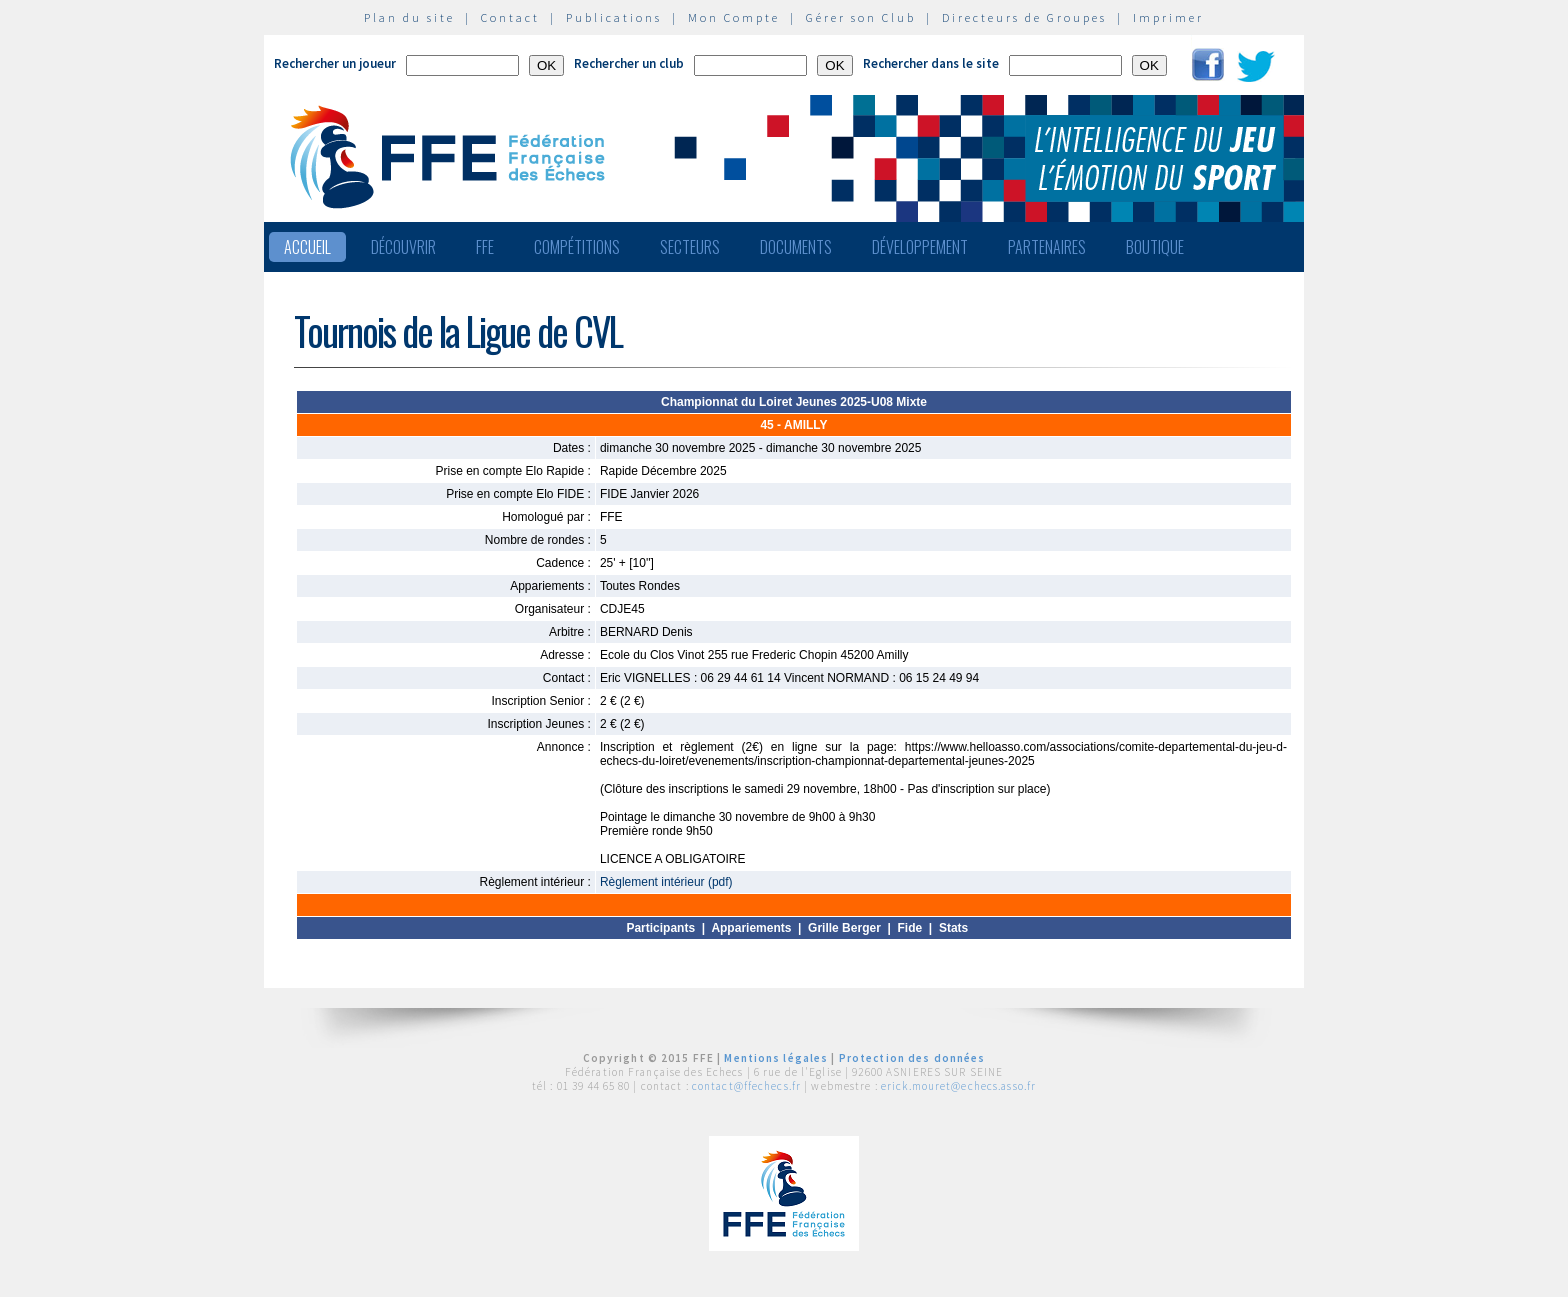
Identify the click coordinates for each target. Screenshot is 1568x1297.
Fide (910, 928)
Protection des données (912, 1058)
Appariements (751, 928)
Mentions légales (776, 1058)
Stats (953, 928)
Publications (614, 17)
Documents (796, 247)
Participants (660, 928)
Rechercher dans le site (931, 63)
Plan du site (409, 17)
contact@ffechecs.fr (746, 1086)
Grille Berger (844, 928)
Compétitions (577, 247)
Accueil (307, 247)
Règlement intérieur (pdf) (666, 882)
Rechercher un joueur (335, 63)
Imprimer (1168, 17)
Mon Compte (734, 17)
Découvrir (403, 247)
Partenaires (1047, 247)
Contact (510, 17)
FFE (485, 247)
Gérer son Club (861, 17)
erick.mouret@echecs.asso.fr (958, 1086)
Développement (920, 247)
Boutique (1155, 247)
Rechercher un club (629, 63)
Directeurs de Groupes (1024, 17)
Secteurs (690, 247)
